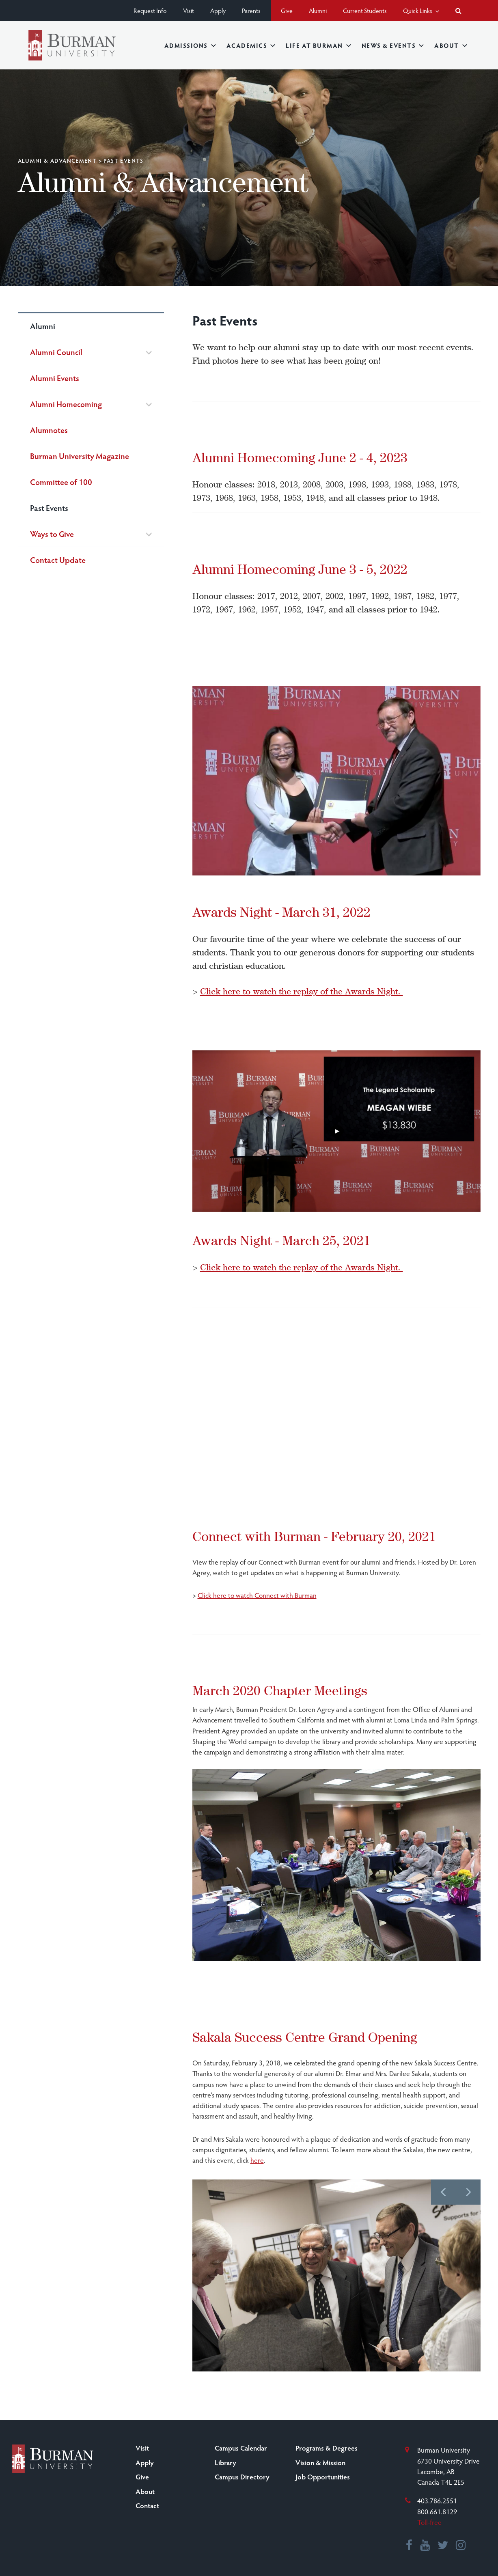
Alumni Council (56, 352)
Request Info (150, 10)
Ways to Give (52, 533)
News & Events (393, 45)
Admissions (190, 45)
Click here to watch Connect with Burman (257, 1595)
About (450, 45)
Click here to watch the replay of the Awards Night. (301, 991)
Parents (251, 10)
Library (225, 2462)
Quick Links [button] (421, 10)
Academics (251, 45)
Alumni (318, 10)
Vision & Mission (320, 2462)
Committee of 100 (61, 481)
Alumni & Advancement (57, 160)
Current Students (365, 10)
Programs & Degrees (326, 2448)
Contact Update (58, 559)
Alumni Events (54, 378)
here (257, 2160)
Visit (188, 10)
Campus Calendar (241, 2448)
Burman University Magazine (79, 455)
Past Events (49, 507)
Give (287, 10)
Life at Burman (318, 45)
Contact (147, 2505)
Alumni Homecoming (66, 404)
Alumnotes (49, 429)
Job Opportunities (322, 2476)
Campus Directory (242, 2476)
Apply (218, 10)
